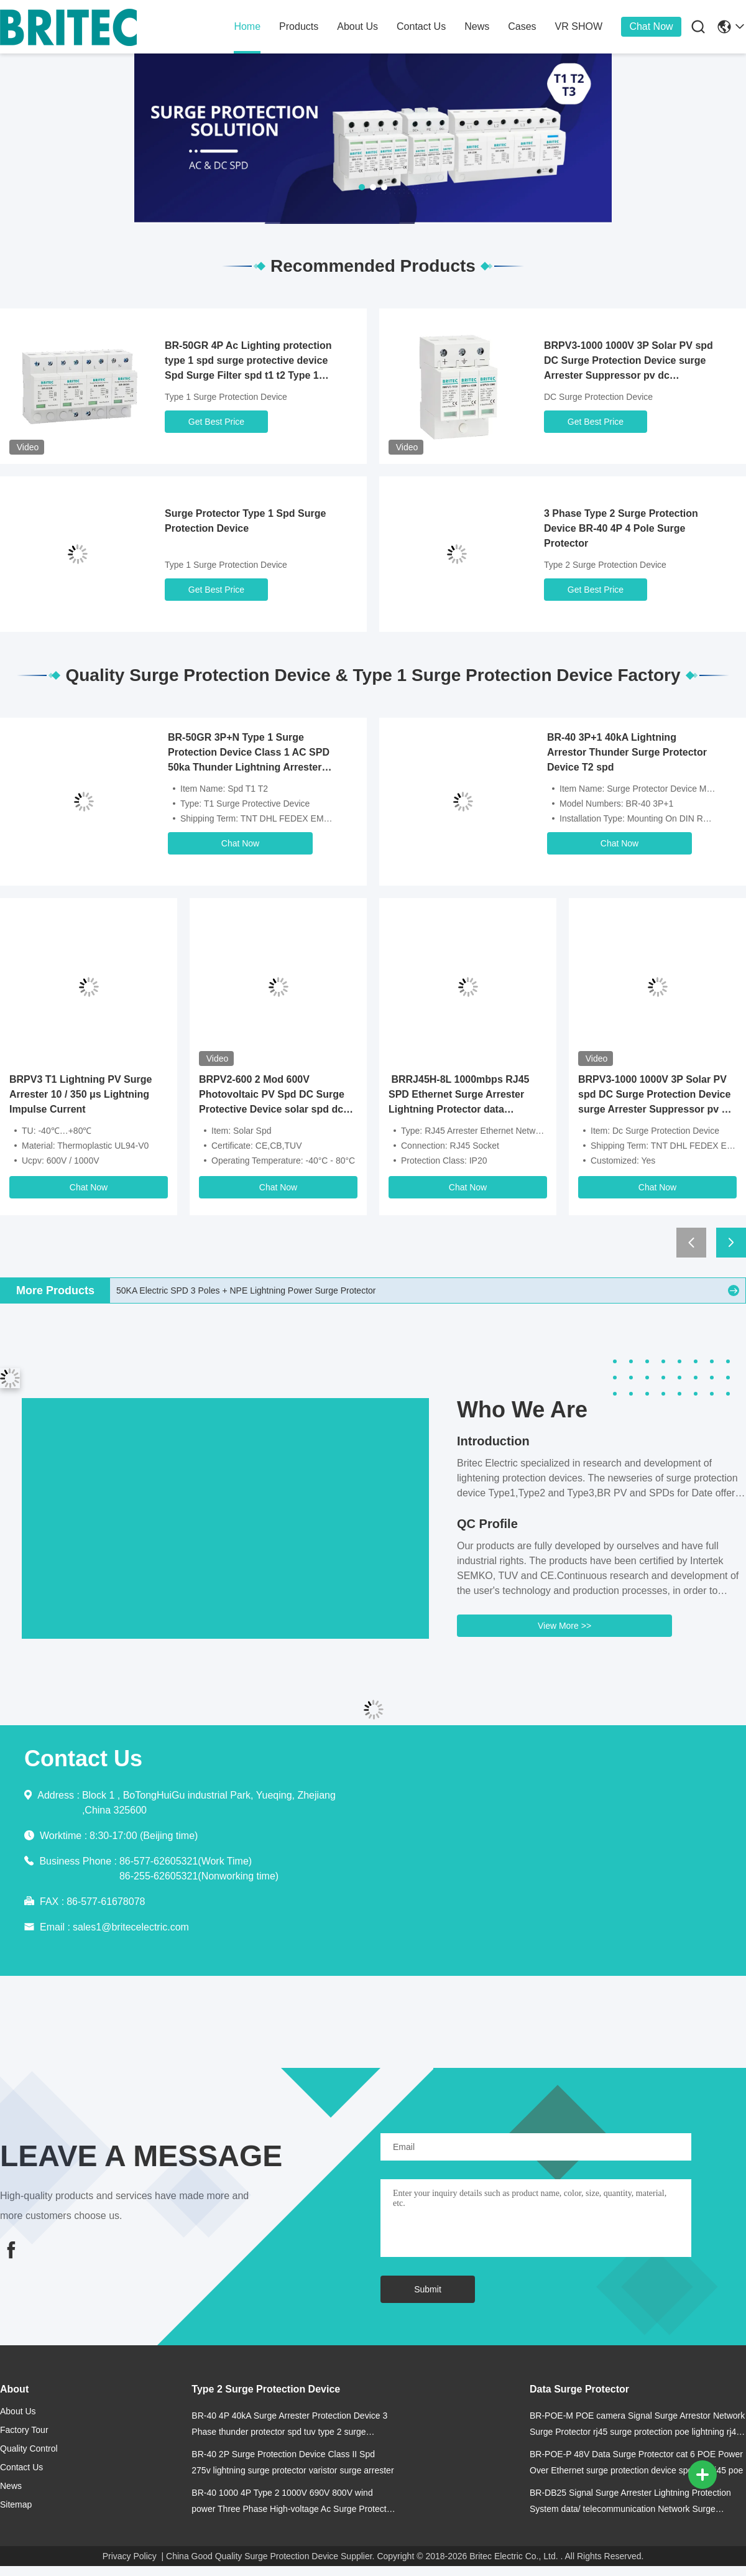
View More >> (564, 1626)
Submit (427, 2289)
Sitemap (16, 2504)
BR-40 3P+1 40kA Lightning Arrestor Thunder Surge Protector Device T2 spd (627, 752)
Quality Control (29, 2448)
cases (522, 26)
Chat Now (651, 26)
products (298, 26)
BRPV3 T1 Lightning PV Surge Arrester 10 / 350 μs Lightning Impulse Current (80, 1094)
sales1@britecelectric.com (131, 1927)
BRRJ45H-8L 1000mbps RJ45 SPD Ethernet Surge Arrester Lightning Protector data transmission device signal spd (462, 1095)
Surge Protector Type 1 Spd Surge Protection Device (245, 521)
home (247, 26)
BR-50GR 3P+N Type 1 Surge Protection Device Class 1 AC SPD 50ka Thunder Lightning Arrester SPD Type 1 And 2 (248, 753)
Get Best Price (216, 422)
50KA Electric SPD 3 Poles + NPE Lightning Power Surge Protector (246, 1290)
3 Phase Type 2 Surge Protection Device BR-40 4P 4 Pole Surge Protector (621, 528)
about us (357, 26)
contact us (421, 26)
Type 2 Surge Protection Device (605, 565)
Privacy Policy (130, 2556)
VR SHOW (578, 26)
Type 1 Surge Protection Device (226, 397)
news (476, 26)
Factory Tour (24, 2430)
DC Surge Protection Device (598, 397)
